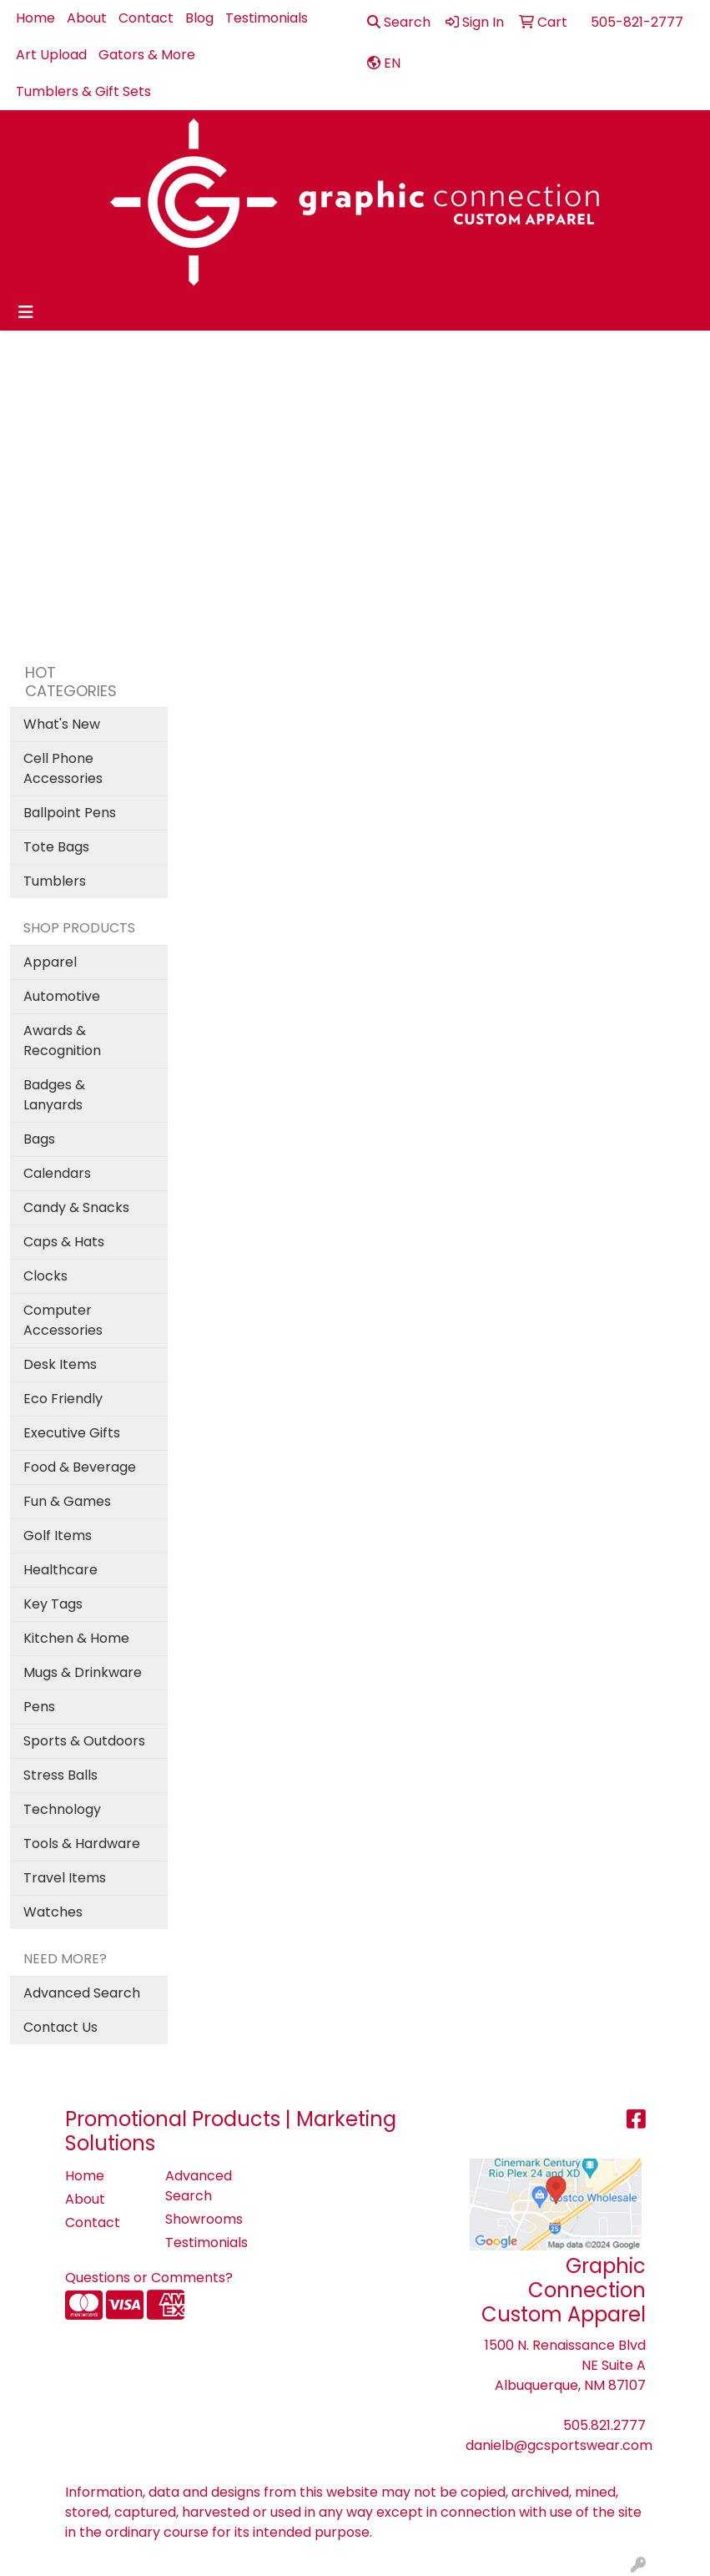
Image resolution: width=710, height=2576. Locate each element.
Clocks (45, 1275)
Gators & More (146, 54)
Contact (146, 18)
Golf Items (57, 1535)
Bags (39, 1139)
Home (35, 18)
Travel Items (64, 1877)
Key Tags (53, 1604)
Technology (62, 1809)
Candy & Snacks (76, 1207)
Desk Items (60, 1364)
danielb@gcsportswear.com (559, 2445)
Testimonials (266, 18)
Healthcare (60, 1569)
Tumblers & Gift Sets (83, 91)
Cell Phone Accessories (63, 768)
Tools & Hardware (81, 1843)
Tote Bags (56, 846)
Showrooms (204, 2219)
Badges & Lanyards (54, 1094)
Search (399, 22)
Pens (39, 1706)
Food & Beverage (79, 1467)
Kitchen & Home (76, 1638)
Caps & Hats (63, 1241)
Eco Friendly (63, 1398)
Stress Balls (60, 1775)
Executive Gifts (71, 1432)
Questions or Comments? (149, 2277)
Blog (199, 18)
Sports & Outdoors (84, 1740)
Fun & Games (67, 1501)
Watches (53, 1912)
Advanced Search (81, 1993)
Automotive (61, 996)
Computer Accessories (63, 1320)
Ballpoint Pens (69, 812)
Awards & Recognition (62, 1040)
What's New (61, 724)
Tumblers (54, 881)
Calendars (57, 1173)
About (87, 18)
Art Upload (51, 54)
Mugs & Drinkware (82, 1672)
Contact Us (60, 2027)
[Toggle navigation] (25, 312)
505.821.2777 (604, 2425)
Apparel (50, 962)
